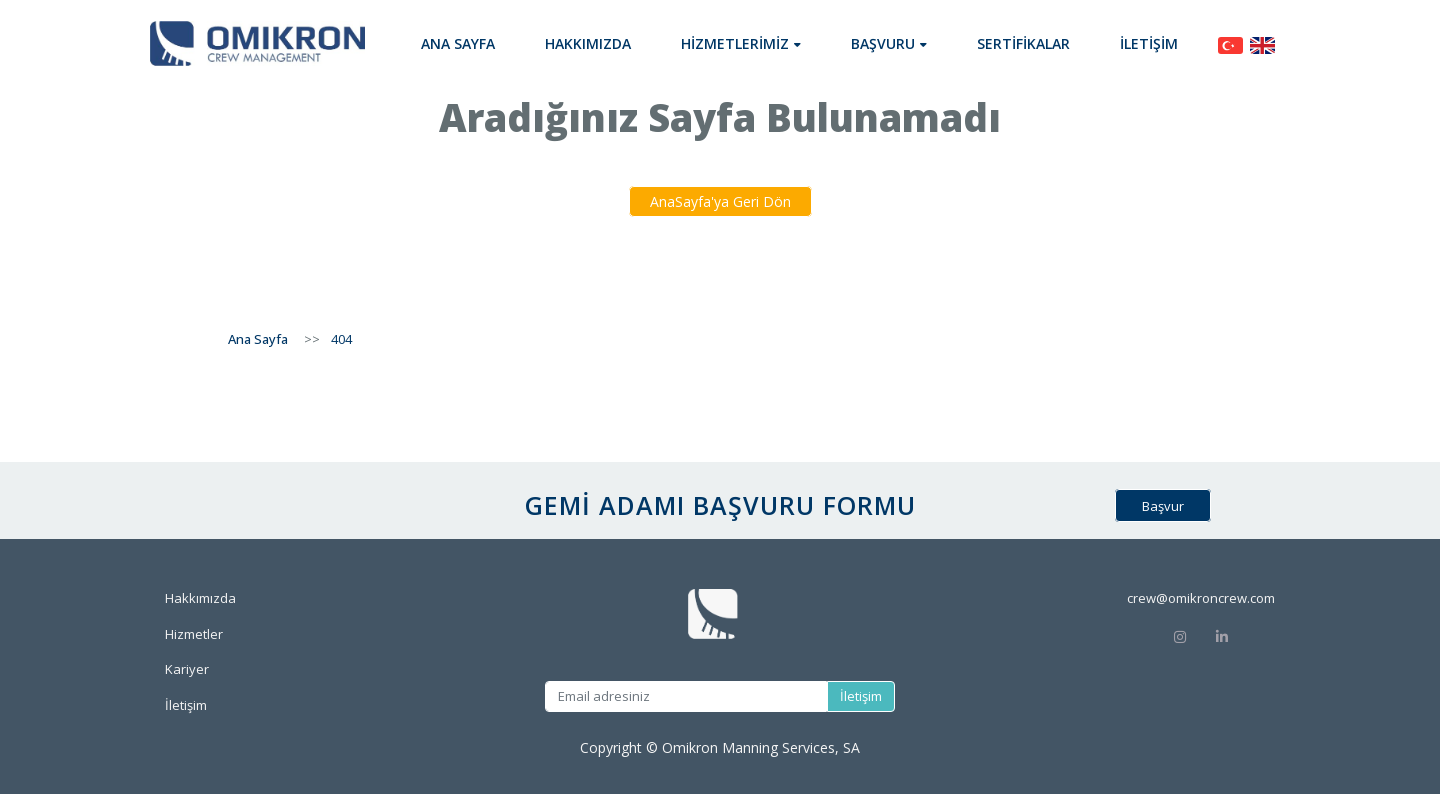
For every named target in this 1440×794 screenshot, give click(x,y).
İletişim (1149, 43)
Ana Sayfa (458, 43)
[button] (741, 43)
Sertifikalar (1023, 43)
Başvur (1163, 506)
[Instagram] (1180, 635)
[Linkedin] (1244, 635)
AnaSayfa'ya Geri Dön (720, 201)
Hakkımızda (588, 43)
